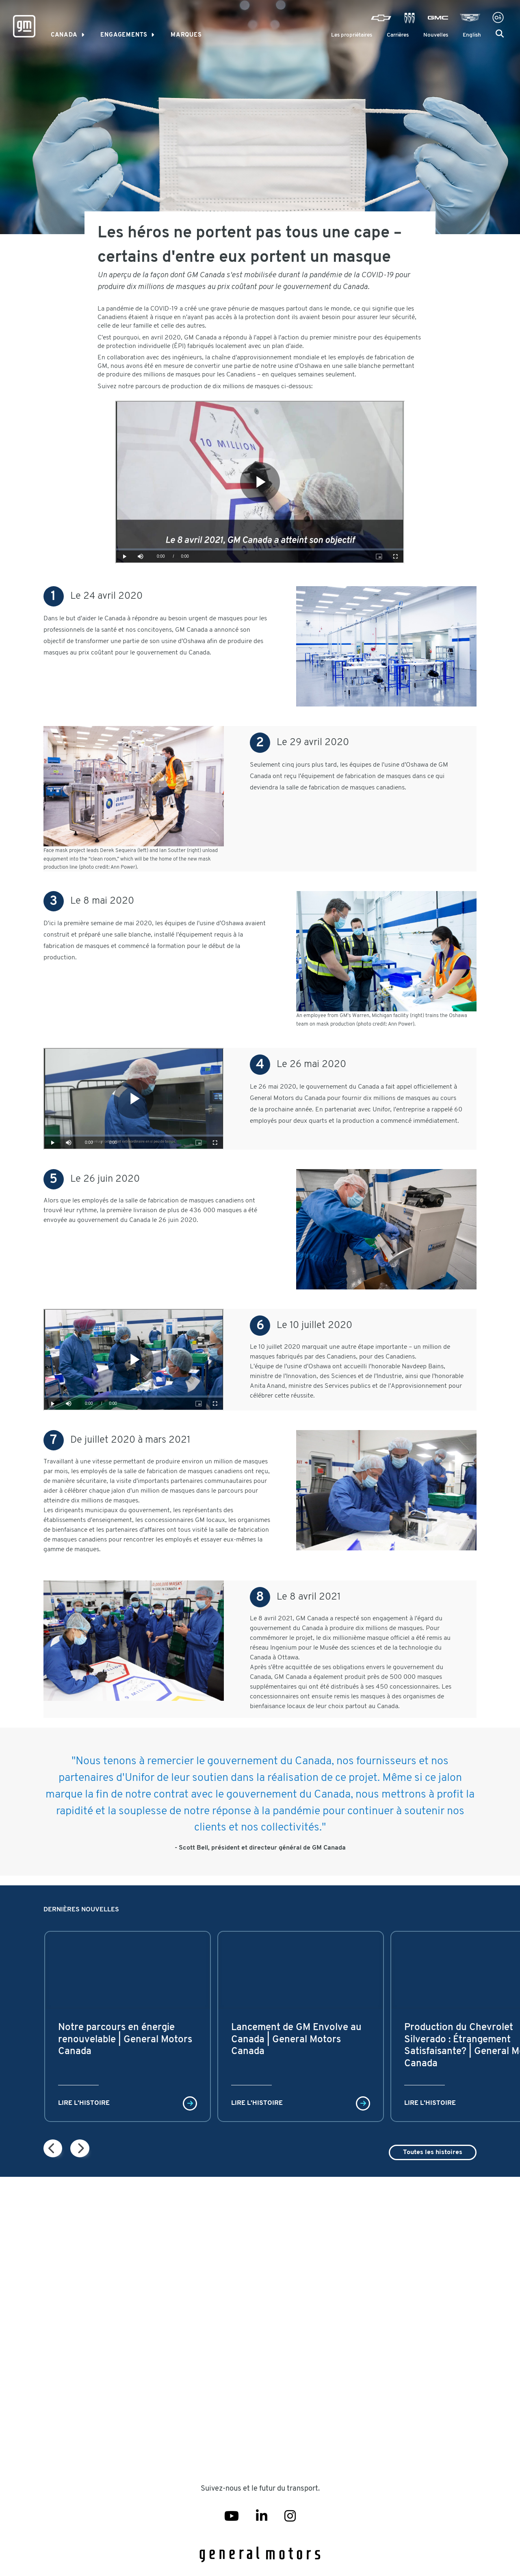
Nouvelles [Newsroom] (435, 35)
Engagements (123, 35)
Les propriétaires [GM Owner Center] (351, 35)
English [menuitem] (472, 35)
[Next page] (53, 2148)
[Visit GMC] (438, 18)
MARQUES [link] (186, 35)
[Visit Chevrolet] (381, 18)
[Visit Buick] (409, 18)
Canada (64, 35)
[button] (499, 34)
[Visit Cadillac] (470, 18)
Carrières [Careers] (398, 35)
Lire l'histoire (84, 2103)
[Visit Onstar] (498, 18)
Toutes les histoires (432, 2152)
